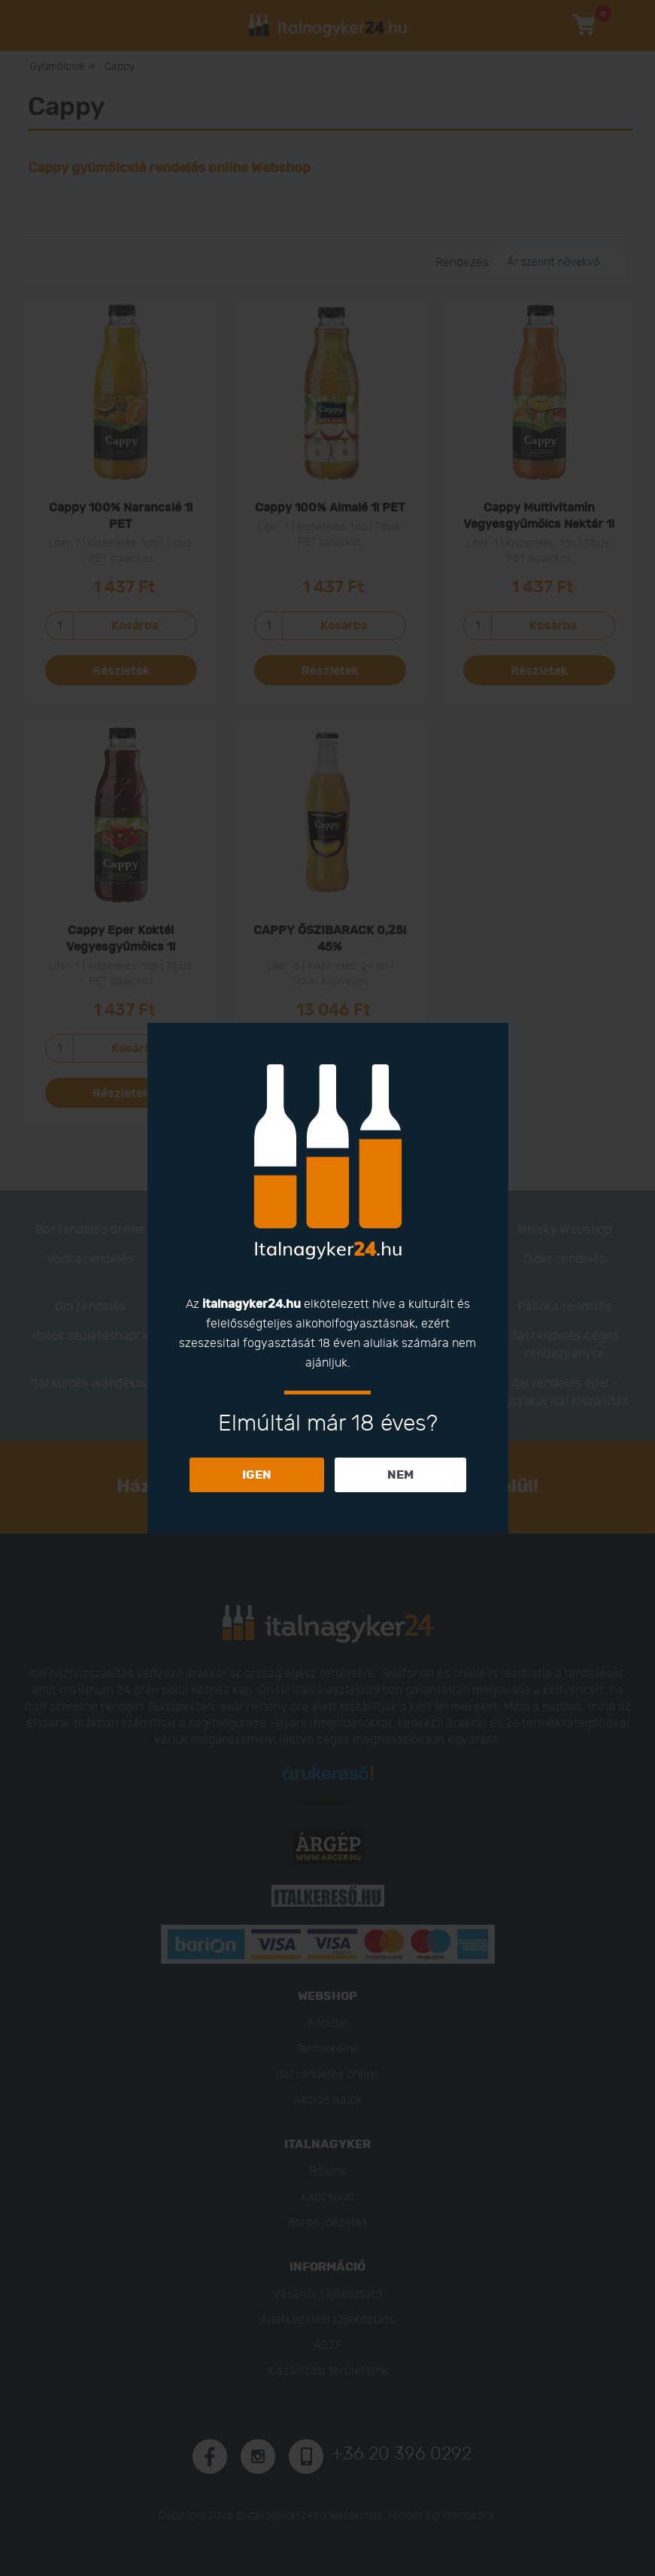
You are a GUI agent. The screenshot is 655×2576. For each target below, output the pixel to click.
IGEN (256, 1475)
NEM (400, 1475)
